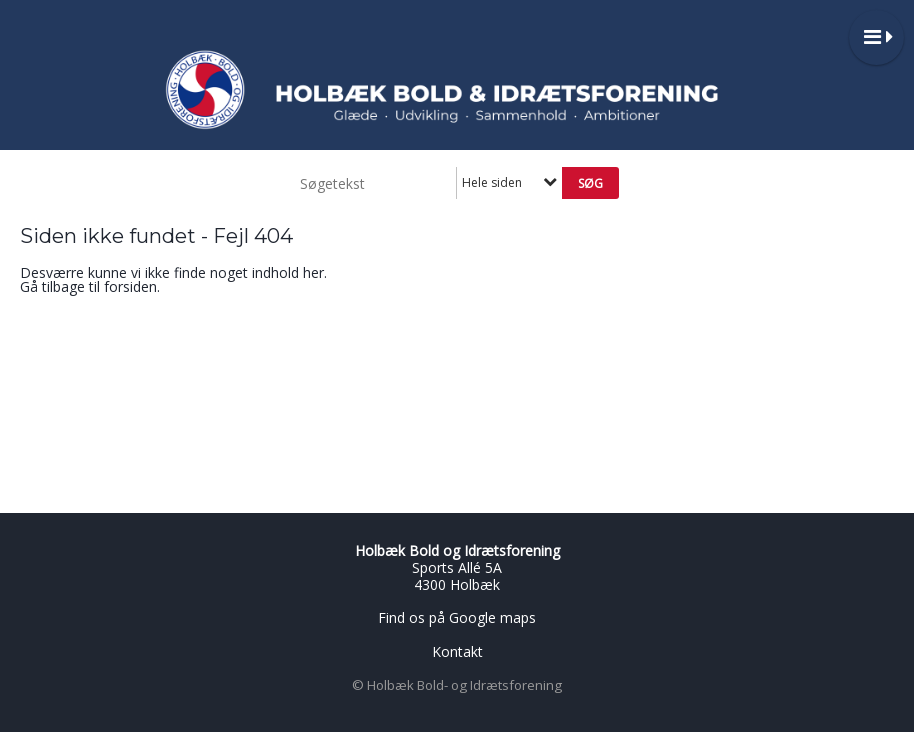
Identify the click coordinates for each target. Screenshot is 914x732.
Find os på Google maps (457, 617)
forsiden (130, 286)
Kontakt (457, 651)
